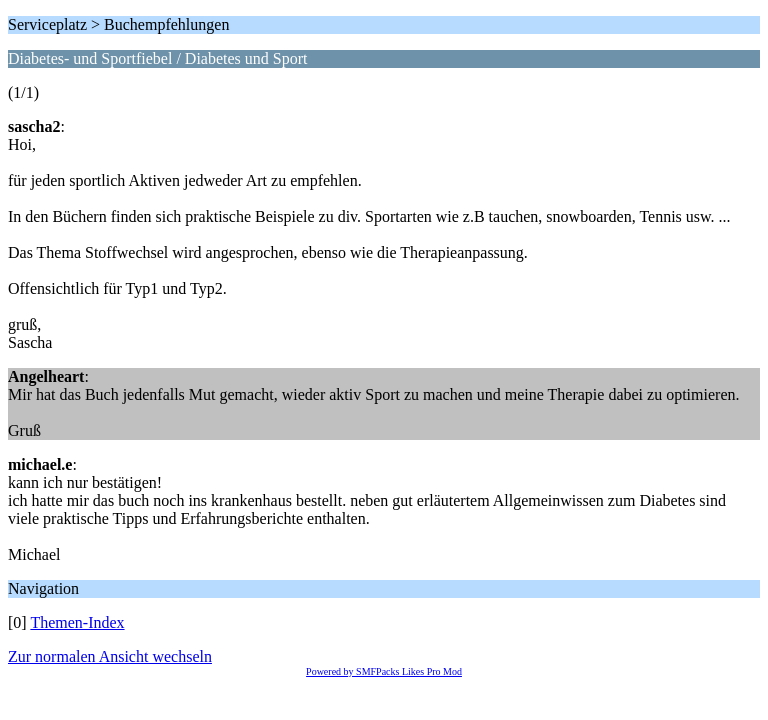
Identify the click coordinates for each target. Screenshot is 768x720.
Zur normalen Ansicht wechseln (110, 656)
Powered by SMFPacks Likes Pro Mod (384, 671)
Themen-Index (77, 622)
